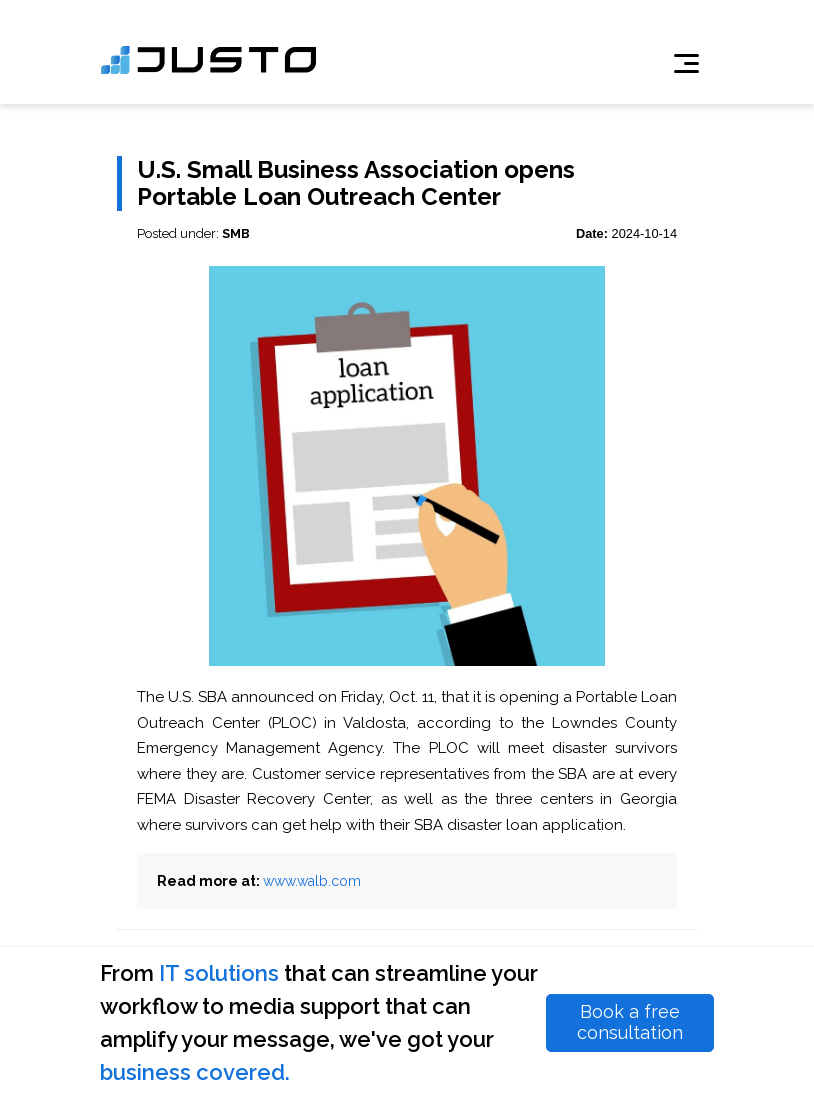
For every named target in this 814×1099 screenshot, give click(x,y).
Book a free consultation (630, 1022)
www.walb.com (312, 881)
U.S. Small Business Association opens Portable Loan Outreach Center (356, 183)
